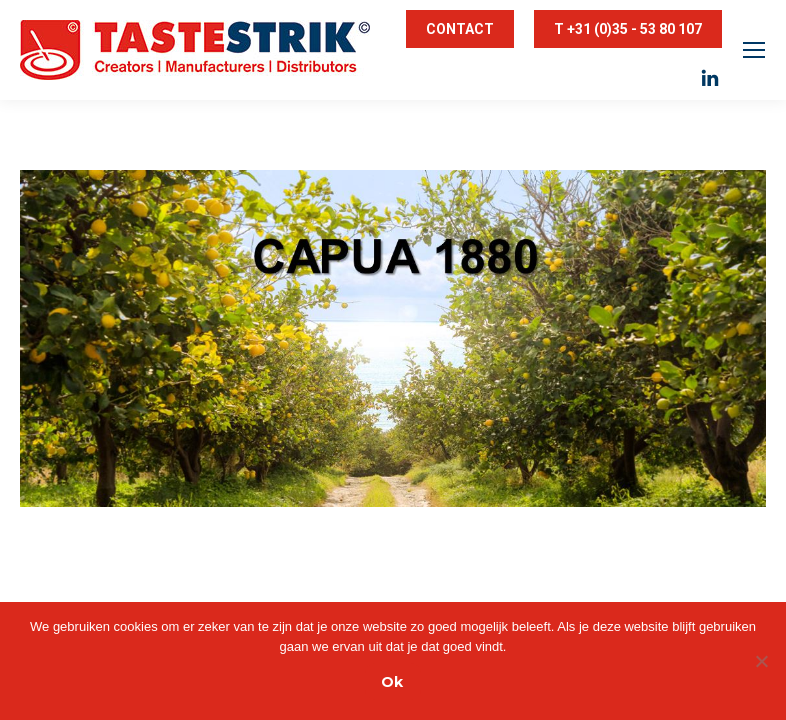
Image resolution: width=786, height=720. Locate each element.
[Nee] (761, 661)
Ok (392, 682)
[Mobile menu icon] (754, 50)
